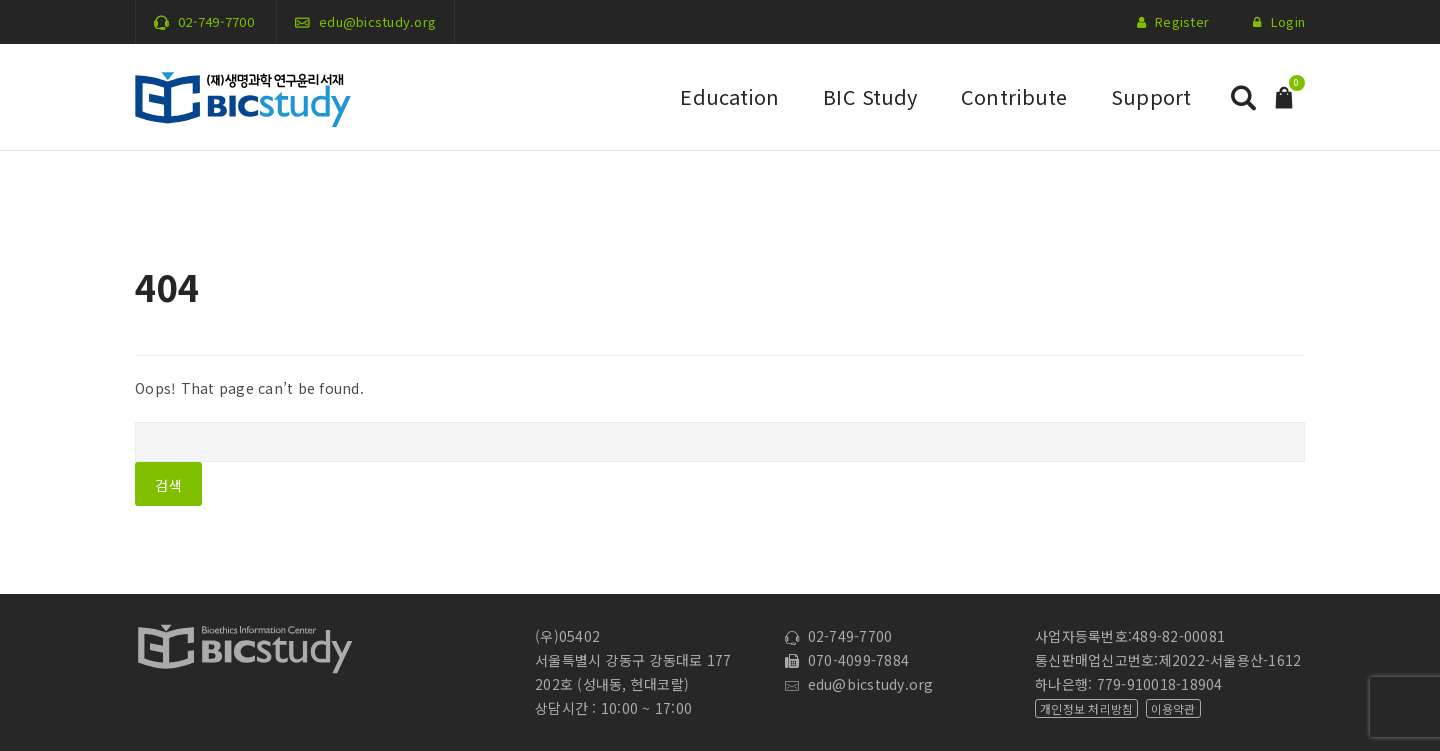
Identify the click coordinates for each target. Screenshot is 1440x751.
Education (729, 96)
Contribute (1014, 96)
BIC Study (870, 96)
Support (1151, 96)
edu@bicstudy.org (377, 21)
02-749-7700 (216, 21)
